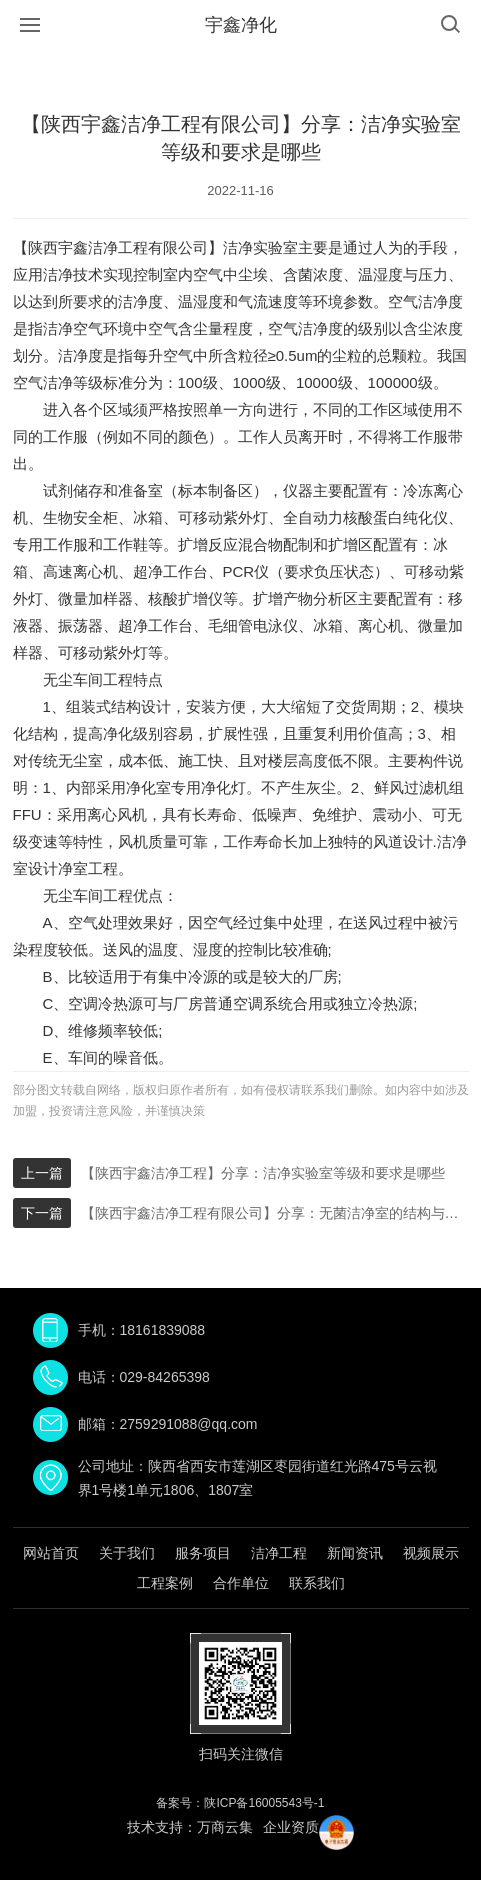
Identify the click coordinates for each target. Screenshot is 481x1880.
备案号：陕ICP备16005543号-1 (240, 1803)
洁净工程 (279, 1553)
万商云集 (225, 1827)
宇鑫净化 (241, 25)
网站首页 (51, 1553)
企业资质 (291, 1827)
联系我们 (317, 1583)
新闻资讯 (355, 1553)
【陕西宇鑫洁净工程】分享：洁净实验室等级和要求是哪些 (263, 1173)
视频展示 (431, 1553)
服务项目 (203, 1553)
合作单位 (241, 1583)
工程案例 (165, 1583)
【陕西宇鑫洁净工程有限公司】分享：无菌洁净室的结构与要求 (275, 1213)
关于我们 (127, 1553)
